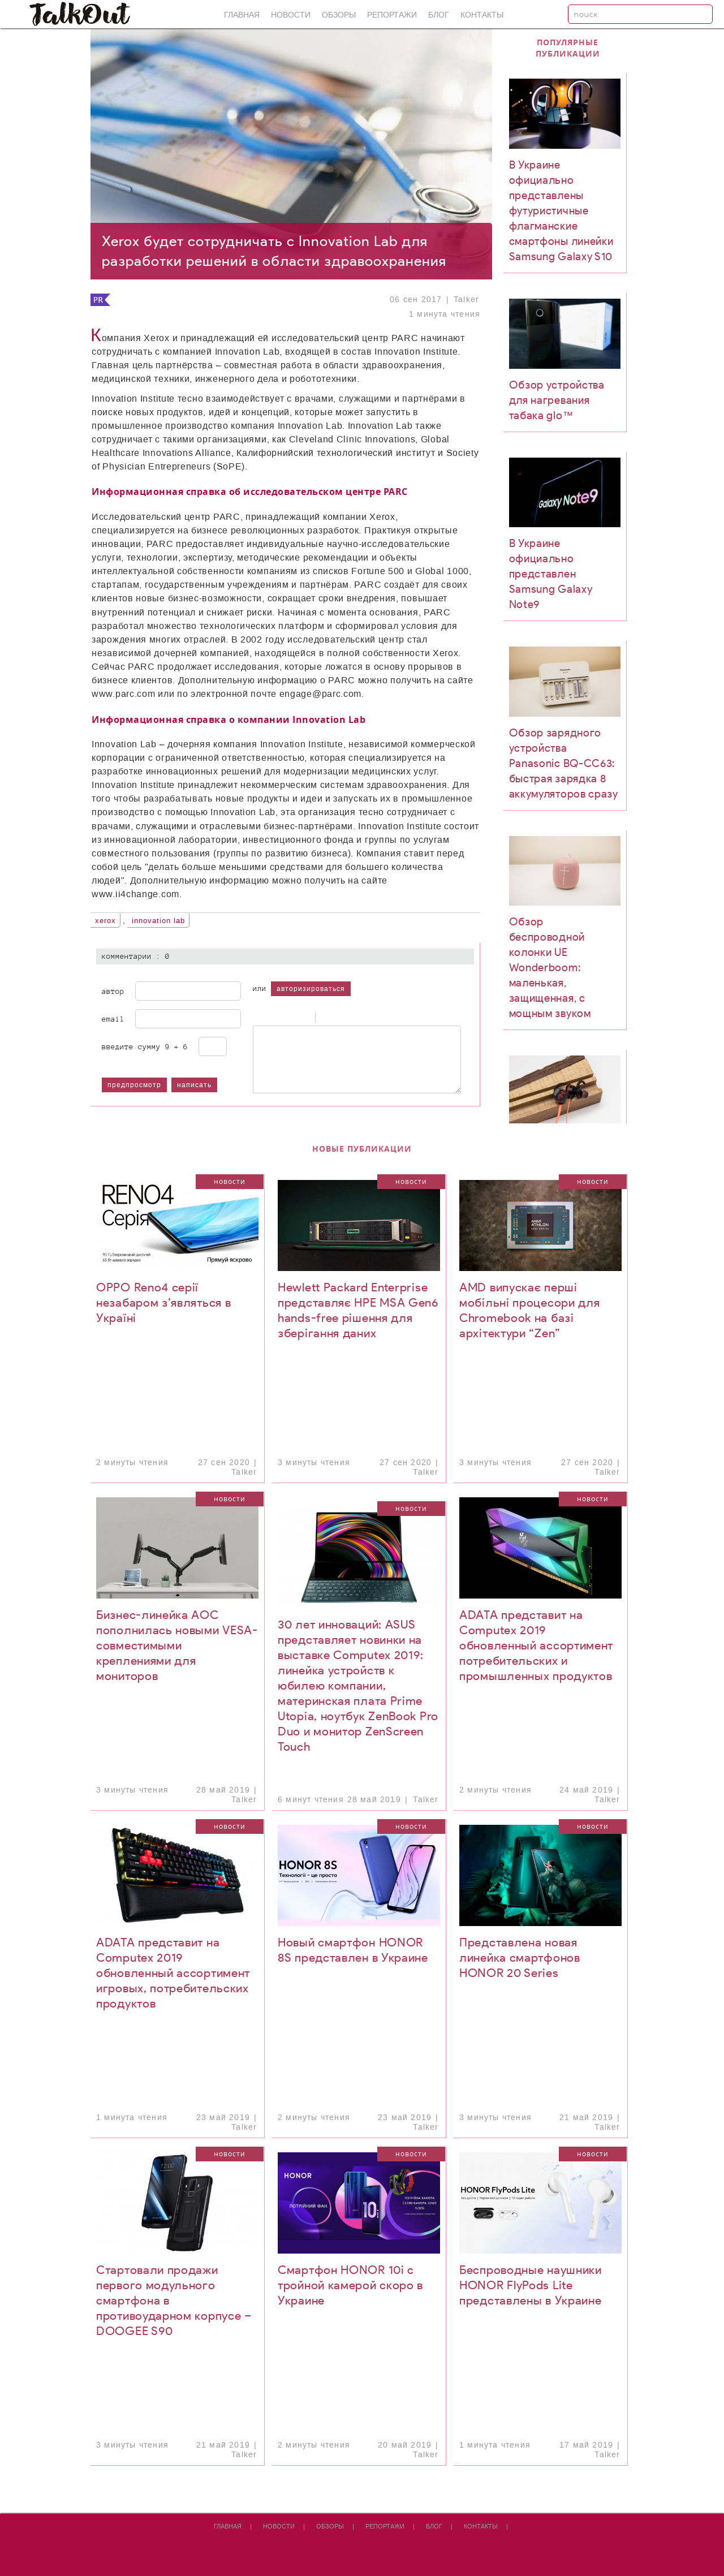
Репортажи (392, 15)
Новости (291, 15)
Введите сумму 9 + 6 (145, 1046)
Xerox (105, 920)
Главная (242, 15)
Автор (113, 991)
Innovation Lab (158, 920)
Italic (272, 1018)
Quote (327, 1018)
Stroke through (301, 1018)
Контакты (481, 15)
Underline (286, 1018)
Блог (438, 15)
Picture (369, 1018)
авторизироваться (311, 988)
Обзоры (339, 15)
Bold (258, 1018)
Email (113, 1018)
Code (341, 1018)
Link (355, 1018)
